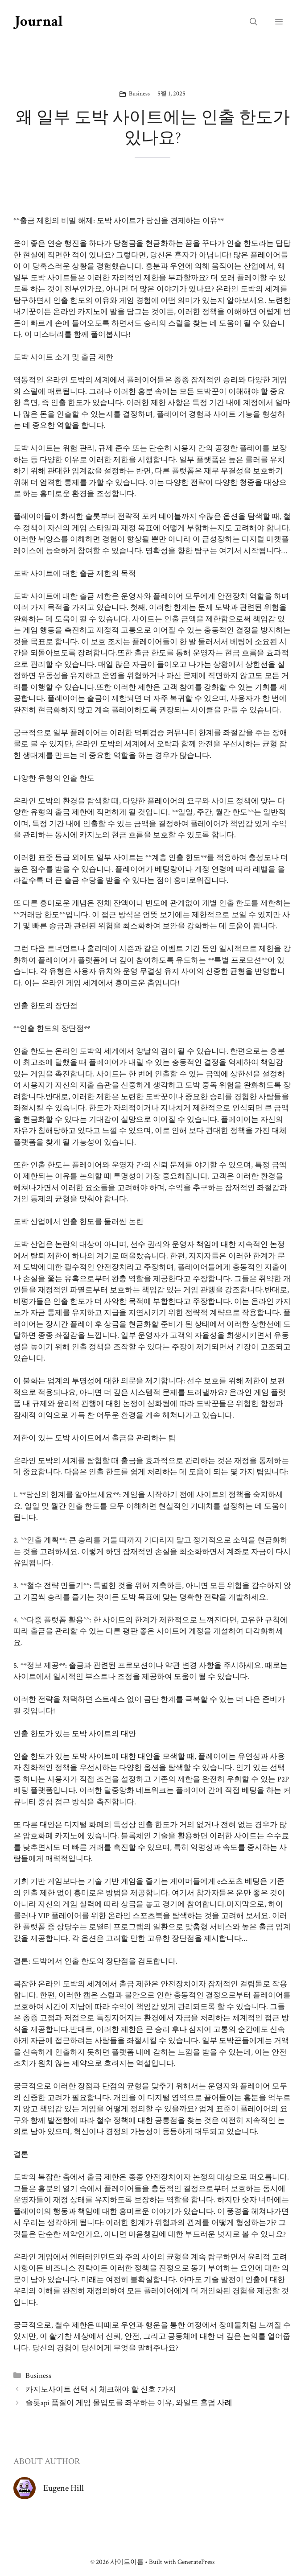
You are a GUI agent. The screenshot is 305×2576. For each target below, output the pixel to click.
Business (139, 94)
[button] (253, 22)
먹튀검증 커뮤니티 (165, 733)
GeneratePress (195, 2562)
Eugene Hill (63, 2488)
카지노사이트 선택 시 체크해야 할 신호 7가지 (100, 2389)
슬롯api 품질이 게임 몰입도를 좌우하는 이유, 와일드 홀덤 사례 (128, 2403)
